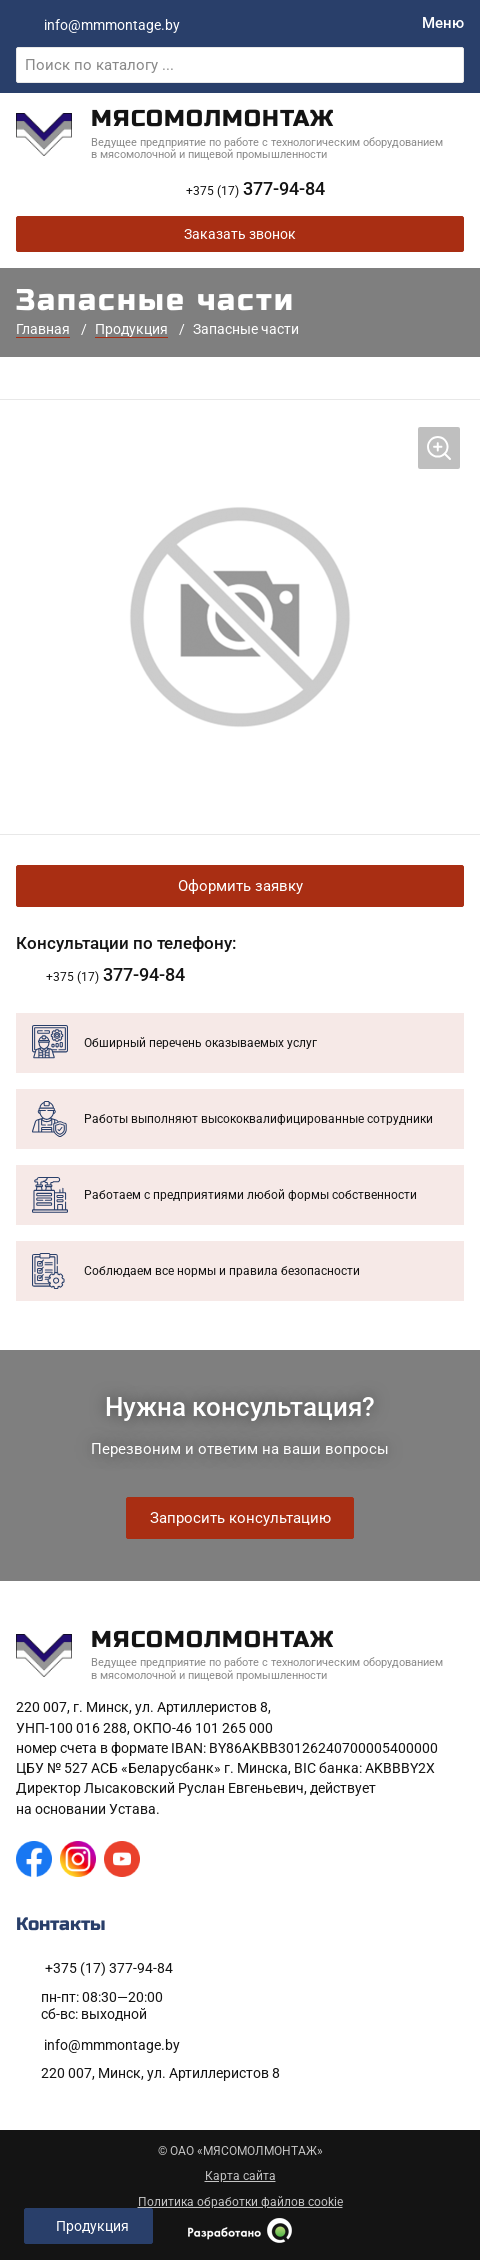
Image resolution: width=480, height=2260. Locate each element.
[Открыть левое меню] (88, 2226)
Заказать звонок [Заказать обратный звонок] (240, 234)
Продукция (131, 329)
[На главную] (240, 135)
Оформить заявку (240, 886)
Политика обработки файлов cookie (240, 2202)
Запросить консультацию (240, 1518)
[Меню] (443, 23)
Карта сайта (240, 2176)
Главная (43, 329)
